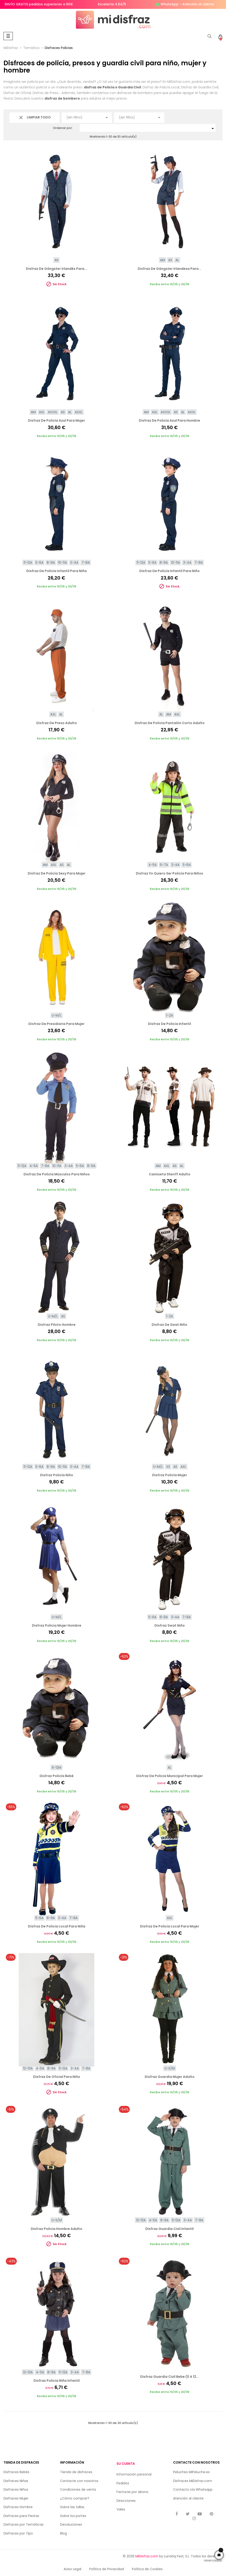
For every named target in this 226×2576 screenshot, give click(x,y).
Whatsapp (204, 2489)
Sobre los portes (73, 2516)
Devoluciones (71, 2524)
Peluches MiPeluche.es (191, 2472)
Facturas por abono (132, 2491)
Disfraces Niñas (15, 2481)
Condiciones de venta (78, 2489)
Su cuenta (125, 2463)
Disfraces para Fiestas (21, 2516)
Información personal (133, 2474)
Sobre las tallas (72, 2507)
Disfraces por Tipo (18, 2533)
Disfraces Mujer (15, 2498)
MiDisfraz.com (146, 2556)
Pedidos (122, 2483)
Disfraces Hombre (18, 2507)
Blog (63, 2533)
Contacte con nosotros (79, 2481)
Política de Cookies (147, 2569)
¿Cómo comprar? (74, 2498)
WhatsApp (169, 4)
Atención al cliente (198, 4)
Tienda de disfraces (76, 2472)
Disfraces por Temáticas (23, 2524)
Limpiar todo (34, 117)
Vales (120, 2509)
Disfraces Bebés (16, 2472)
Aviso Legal (72, 2569)
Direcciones (126, 2500)
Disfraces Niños (15, 2489)
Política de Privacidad (106, 2569)
